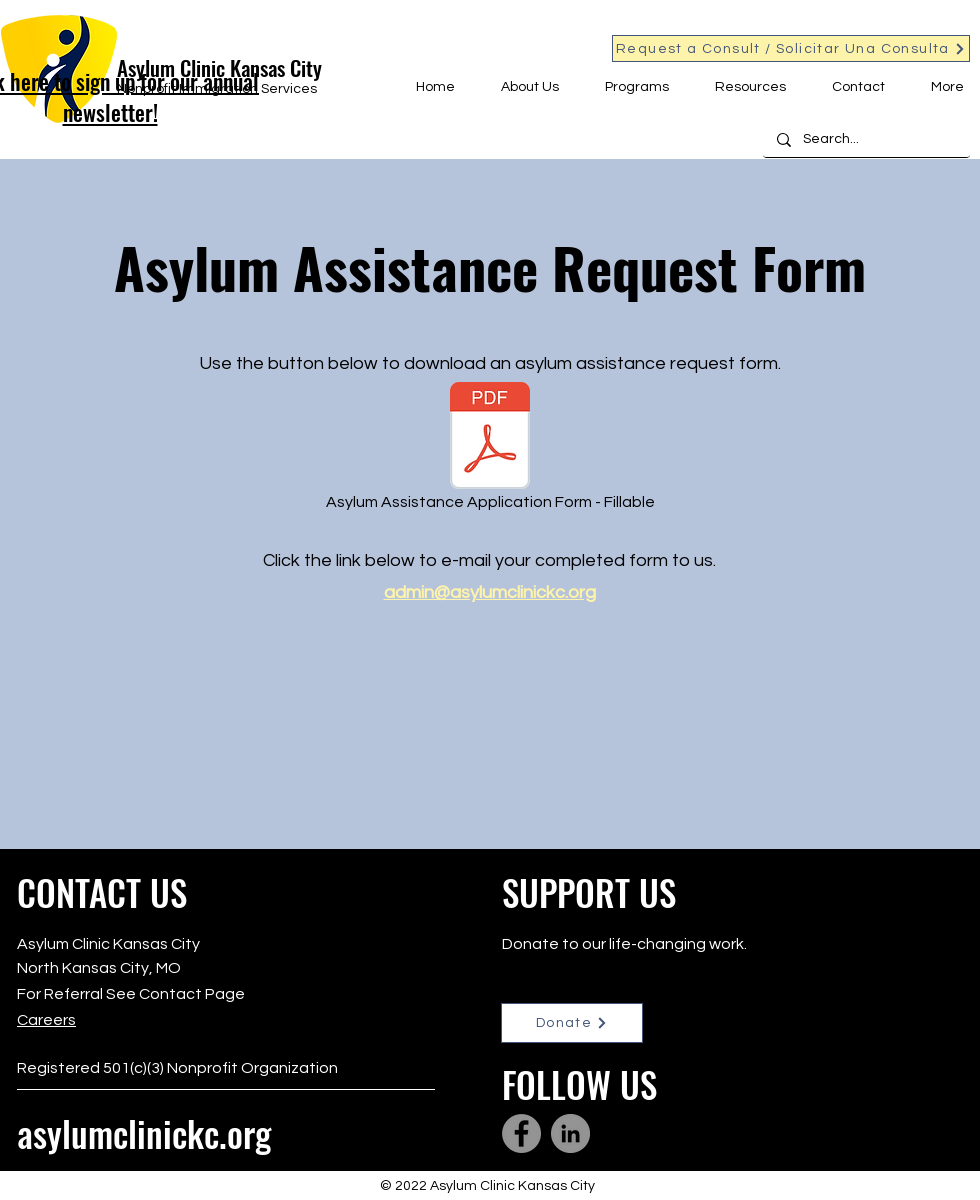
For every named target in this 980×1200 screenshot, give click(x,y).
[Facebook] (521, 1133)
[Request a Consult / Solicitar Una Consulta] (791, 48)
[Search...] (865, 140)
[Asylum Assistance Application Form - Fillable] (490, 451)
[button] (522, 87)
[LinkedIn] (570, 1133)
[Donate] (572, 1023)
